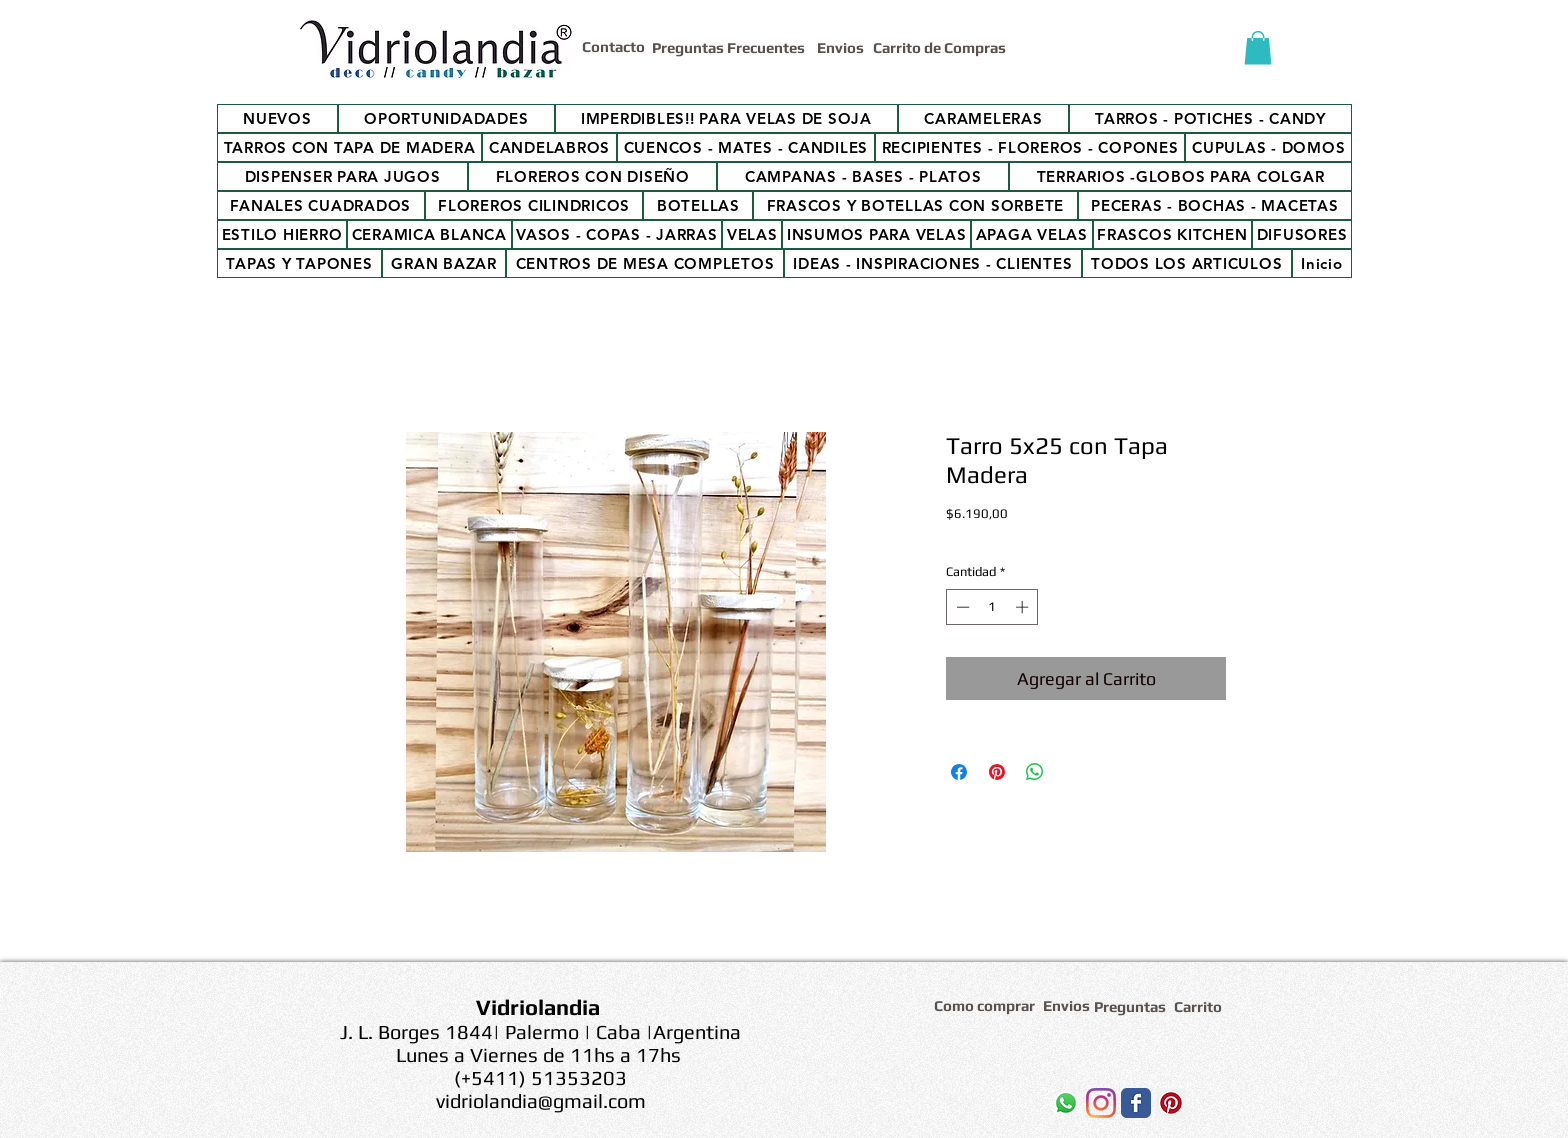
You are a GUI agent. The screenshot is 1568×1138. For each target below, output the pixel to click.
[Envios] (841, 47)
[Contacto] (617, 46)
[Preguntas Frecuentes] (730, 47)
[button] (1258, 47)
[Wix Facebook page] (1136, 1103)
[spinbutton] (992, 607)
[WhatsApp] (1066, 1103)
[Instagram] (1101, 1103)
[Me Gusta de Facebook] (963, 1108)
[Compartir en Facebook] (959, 772)
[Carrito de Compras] (942, 47)
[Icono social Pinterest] (1171, 1103)
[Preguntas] (1131, 1006)
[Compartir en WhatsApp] (1035, 772)
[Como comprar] (987, 1005)
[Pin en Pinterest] (997, 772)
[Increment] (1024, 607)
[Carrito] (1201, 1006)
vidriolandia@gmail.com (541, 1100)
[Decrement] (961, 607)
